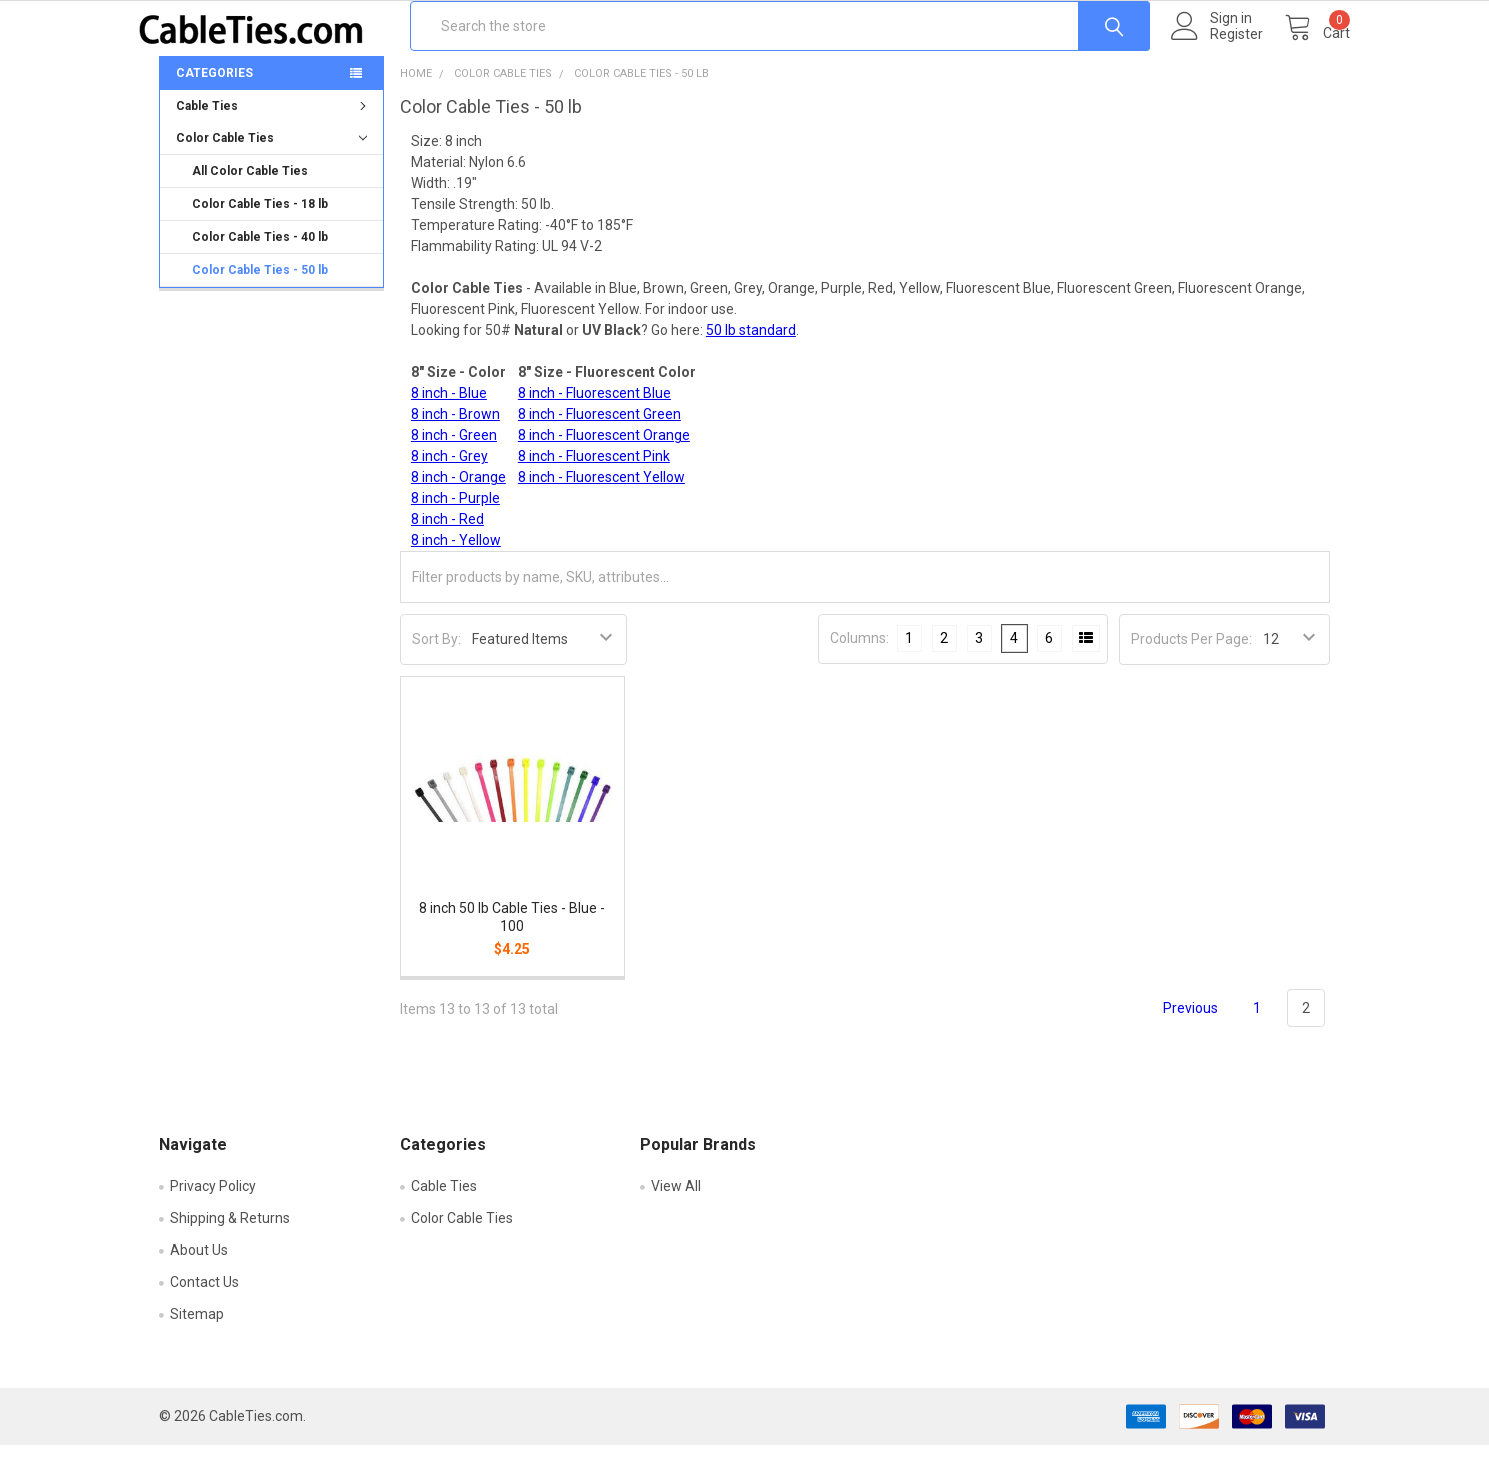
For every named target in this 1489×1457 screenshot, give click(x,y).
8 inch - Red (447, 531)
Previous (1179, 1020)
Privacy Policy (213, 1198)
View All (676, 1198)
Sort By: (436, 651)
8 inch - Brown (455, 426)
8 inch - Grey (449, 468)
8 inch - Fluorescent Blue (594, 405)
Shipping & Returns (230, 1230)
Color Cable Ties (271, 150)
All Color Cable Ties (250, 183)
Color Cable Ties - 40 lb (260, 249)
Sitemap (197, 1326)
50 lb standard (751, 342)
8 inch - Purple (455, 510)
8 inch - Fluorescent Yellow (601, 489)
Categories (214, 85)
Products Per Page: (1191, 651)
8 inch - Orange (458, 489)
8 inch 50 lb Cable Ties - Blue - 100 (512, 929)
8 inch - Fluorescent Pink (594, 468)
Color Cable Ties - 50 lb (260, 282)
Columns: (859, 650)
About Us (199, 1262)
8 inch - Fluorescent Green (599, 426)
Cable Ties (273, 118)
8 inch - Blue (449, 405)
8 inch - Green (454, 447)
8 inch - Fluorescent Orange (604, 447)
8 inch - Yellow (456, 552)
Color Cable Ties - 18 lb (260, 216)
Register (1216, 45)
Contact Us (204, 1294)
